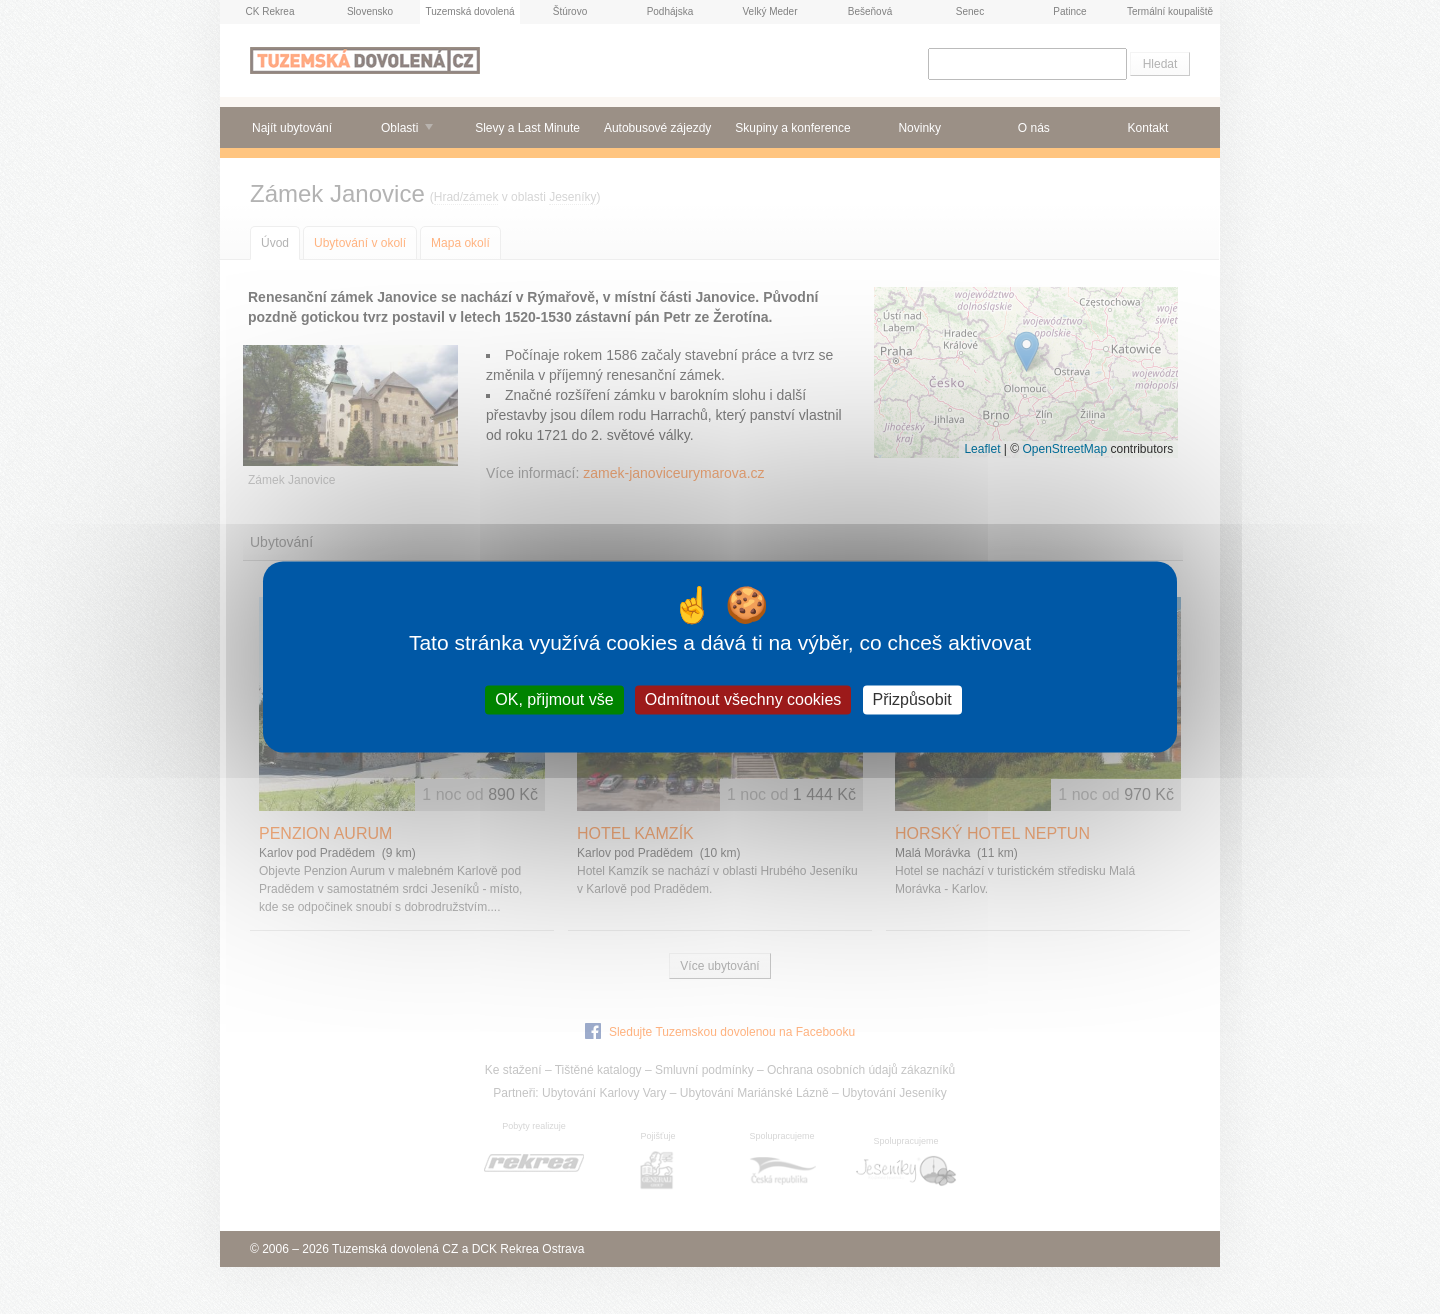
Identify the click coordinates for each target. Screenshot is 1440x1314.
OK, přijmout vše (554, 699)
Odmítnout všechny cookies (743, 699)
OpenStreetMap (1064, 449)
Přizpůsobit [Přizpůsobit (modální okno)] (912, 699)
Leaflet (982, 449)
